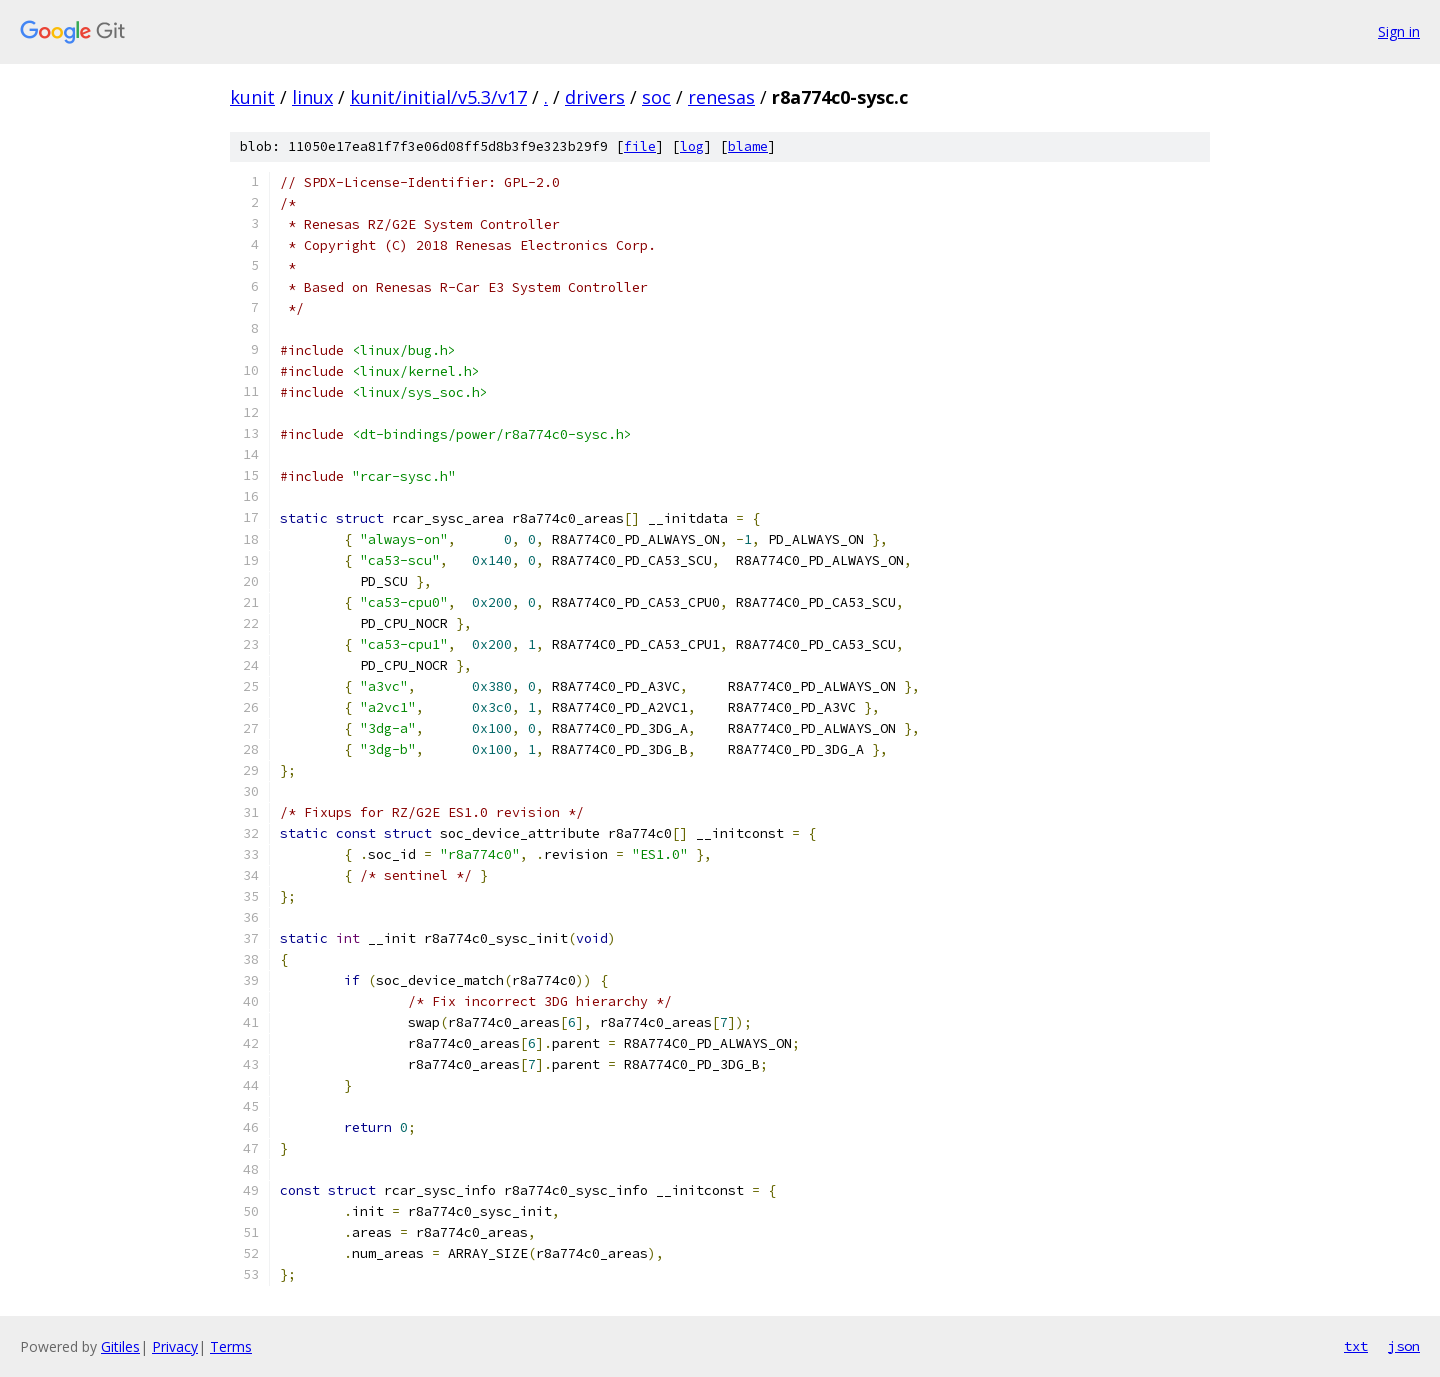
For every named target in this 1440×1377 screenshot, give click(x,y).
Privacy (175, 1346)
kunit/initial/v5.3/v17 (438, 97)
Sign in (1399, 31)
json (1404, 1346)
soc (656, 97)
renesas (721, 97)
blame (748, 146)
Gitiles (120, 1346)
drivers (595, 97)
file (640, 146)
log (692, 146)
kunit (252, 97)
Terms (231, 1346)
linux (312, 97)
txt (1356, 1346)
